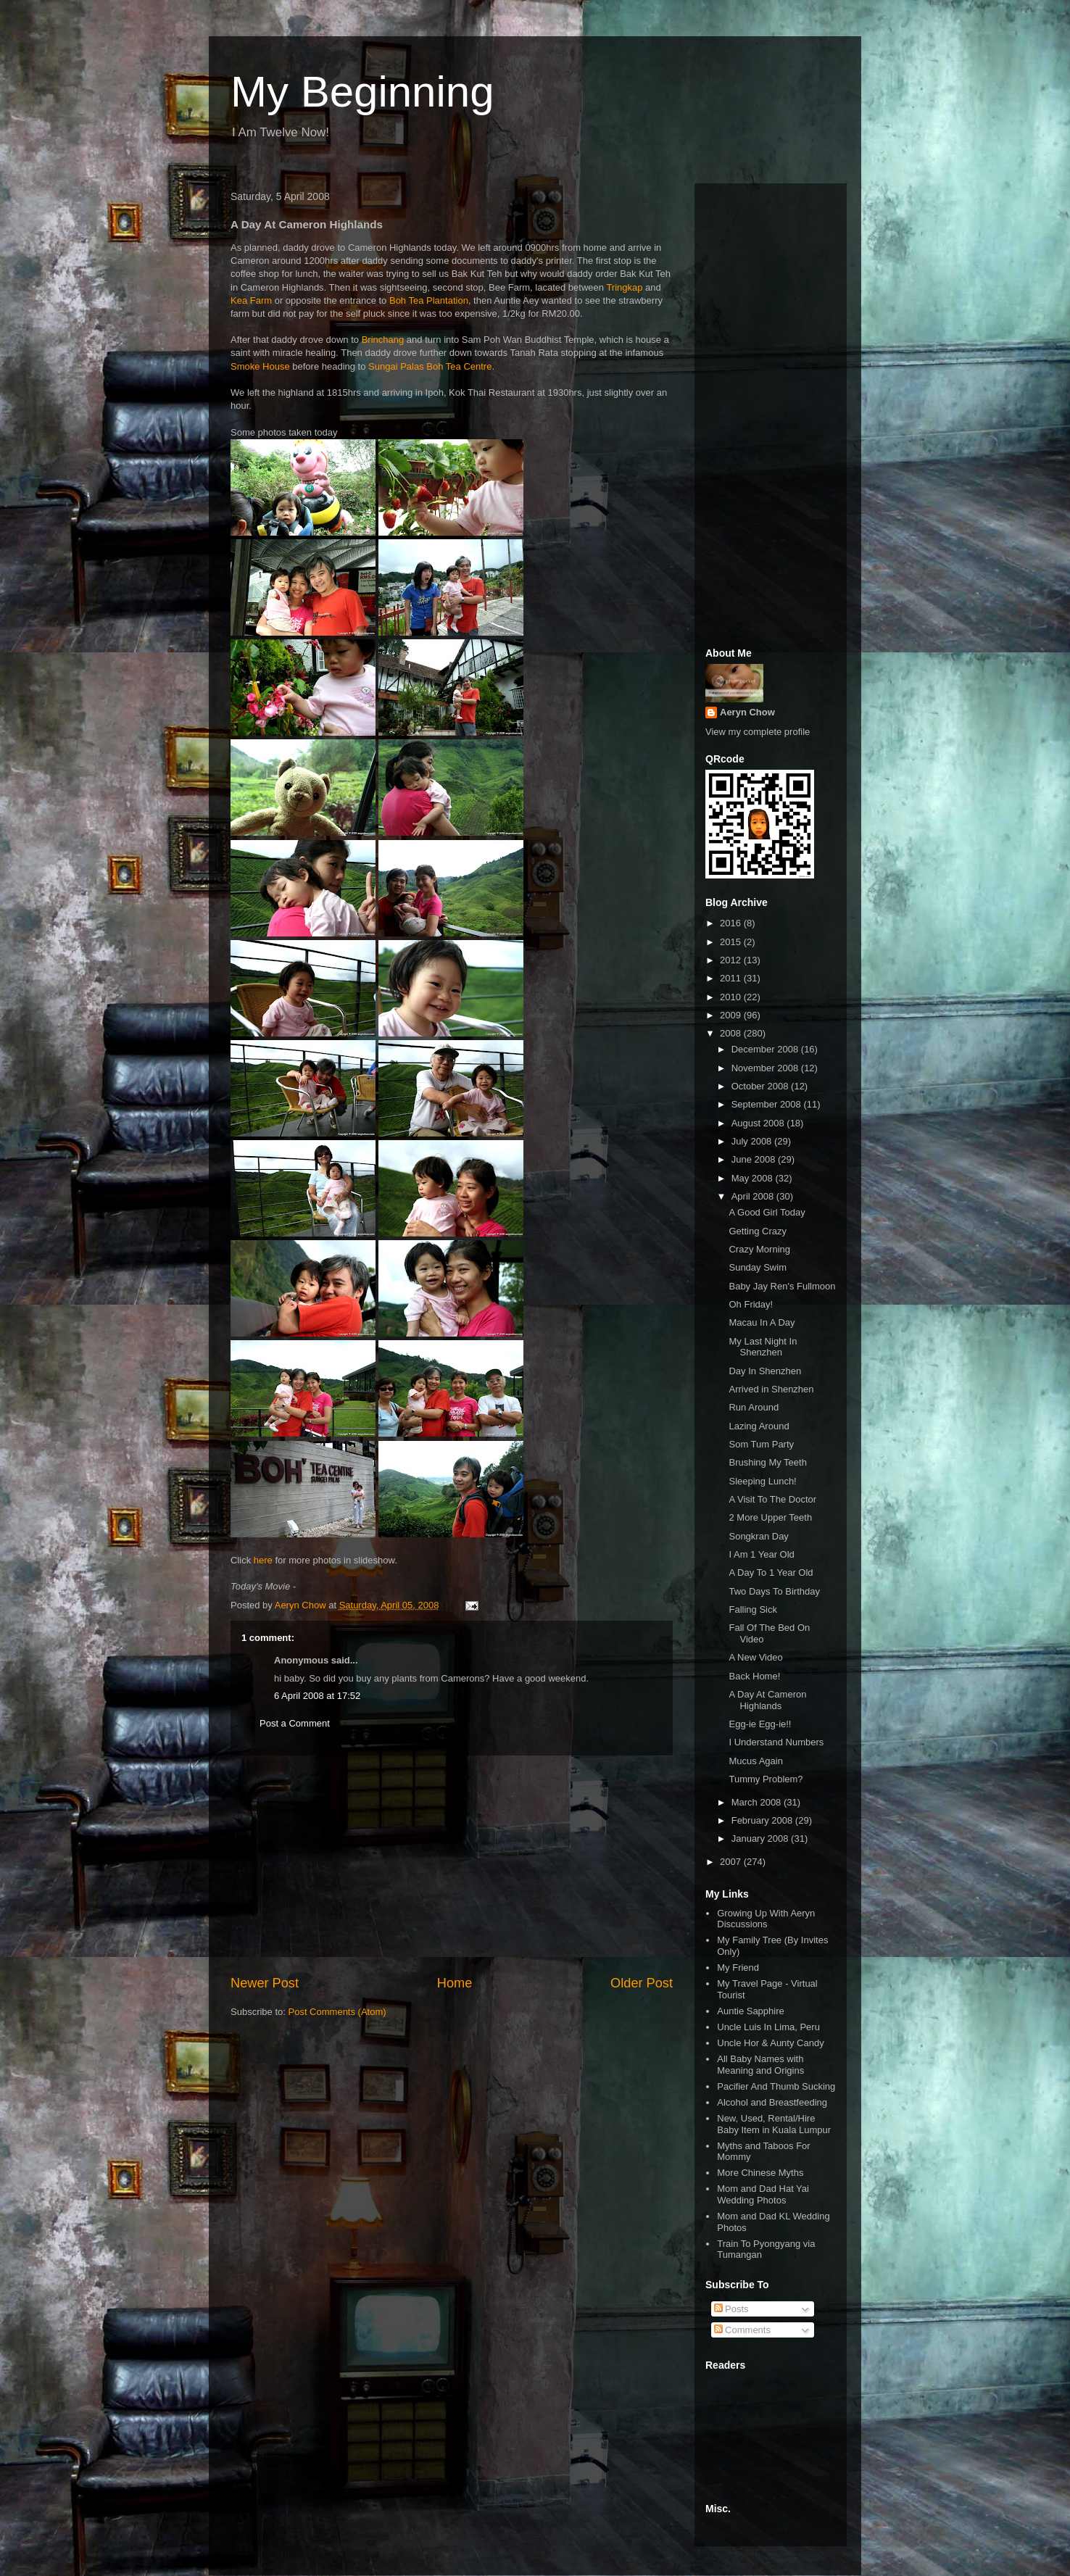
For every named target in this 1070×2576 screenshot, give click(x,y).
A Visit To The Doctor (772, 1499)
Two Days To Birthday (774, 1591)
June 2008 (754, 1159)
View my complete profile (757, 731)
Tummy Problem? (765, 1779)
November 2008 (766, 1068)
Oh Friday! (751, 1304)
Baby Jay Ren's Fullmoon (782, 1286)
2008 (732, 1033)
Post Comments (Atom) (337, 2011)
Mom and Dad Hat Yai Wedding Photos (763, 2194)
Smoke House (260, 366)
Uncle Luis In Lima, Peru (768, 2027)
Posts (731, 2308)
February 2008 (763, 1820)
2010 (732, 997)
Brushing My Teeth (767, 1462)
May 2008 (753, 1178)
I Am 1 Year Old (761, 1554)
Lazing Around (759, 1426)
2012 (732, 960)
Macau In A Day (762, 1322)
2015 (732, 941)
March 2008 (757, 1802)
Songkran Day (758, 1536)
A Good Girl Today (767, 1212)
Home (455, 1983)
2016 (732, 923)
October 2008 (761, 1086)
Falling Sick (752, 1609)
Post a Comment (295, 1723)
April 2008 (753, 1196)
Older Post (641, 1983)
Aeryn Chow (747, 712)
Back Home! (754, 1676)
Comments (742, 2329)
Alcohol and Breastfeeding (772, 2102)
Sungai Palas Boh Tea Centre (430, 366)
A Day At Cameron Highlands (767, 1700)
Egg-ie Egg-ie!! (760, 1724)
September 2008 (767, 1104)
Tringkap (624, 287)
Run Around (754, 1407)
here (263, 1560)
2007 (732, 1861)
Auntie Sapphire (750, 2011)
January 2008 (761, 1838)
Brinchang (383, 339)
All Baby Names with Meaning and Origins (760, 2064)
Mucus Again (755, 1761)
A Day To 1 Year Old (771, 1572)
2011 (732, 978)
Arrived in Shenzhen (771, 1389)
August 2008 (759, 1123)
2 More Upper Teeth (770, 1517)
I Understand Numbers (776, 1742)
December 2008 (766, 1049)
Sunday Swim (757, 1267)
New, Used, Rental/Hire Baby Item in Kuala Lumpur (774, 2124)
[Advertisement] (451, 1865)
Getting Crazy (757, 1231)
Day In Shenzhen (765, 1371)
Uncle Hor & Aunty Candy (770, 2042)
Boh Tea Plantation (428, 300)
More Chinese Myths (760, 2172)
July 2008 (752, 1141)
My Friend (738, 1967)
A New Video (755, 1657)
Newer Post (265, 1983)
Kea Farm (251, 300)
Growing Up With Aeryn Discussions (766, 1919)
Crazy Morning (759, 1249)
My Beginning (362, 91)
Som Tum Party (761, 1444)
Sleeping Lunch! (762, 1481)
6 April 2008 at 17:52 (317, 1695)
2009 (732, 1015)
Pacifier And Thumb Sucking (776, 2086)
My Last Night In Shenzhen (763, 1347)
